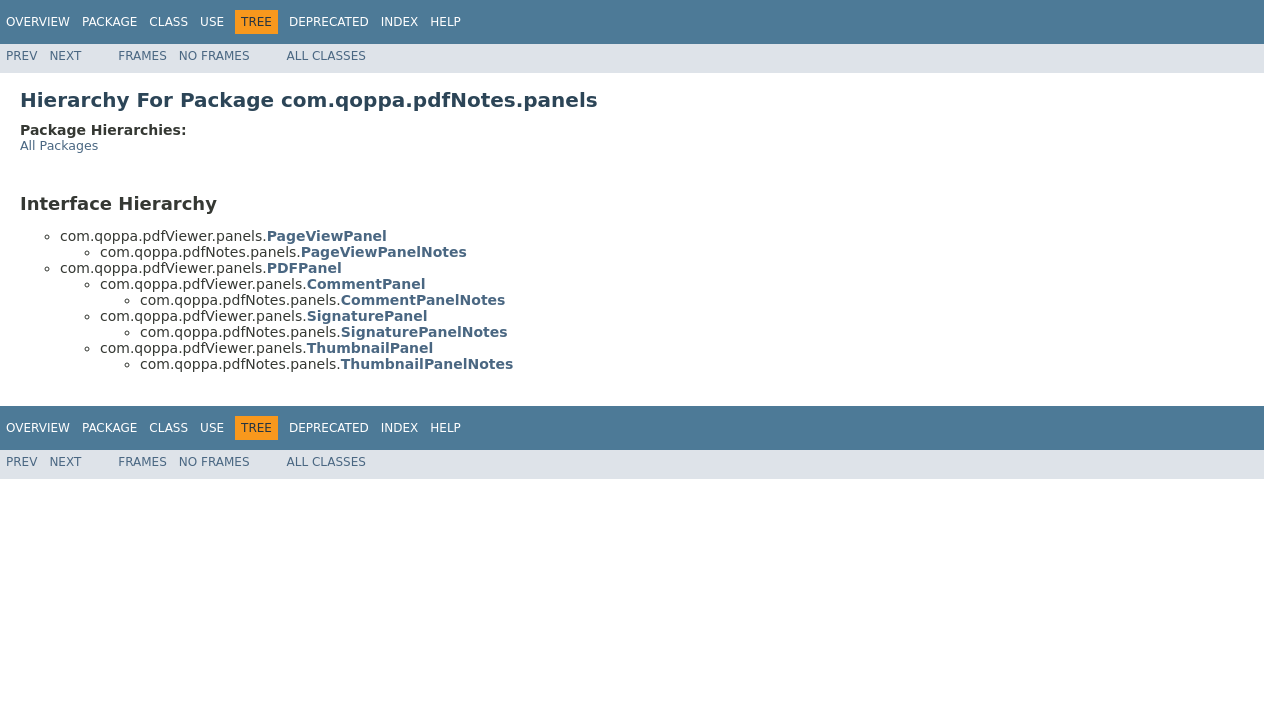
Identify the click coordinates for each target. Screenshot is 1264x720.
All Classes (326, 56)
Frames (142, 56)
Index (400, 22)
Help (445, 22)
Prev (21, 56)
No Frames (214, 56)
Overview (38, 22)
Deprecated (329, 22)
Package (109, 22)
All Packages (59, 145)
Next (65, 56)
